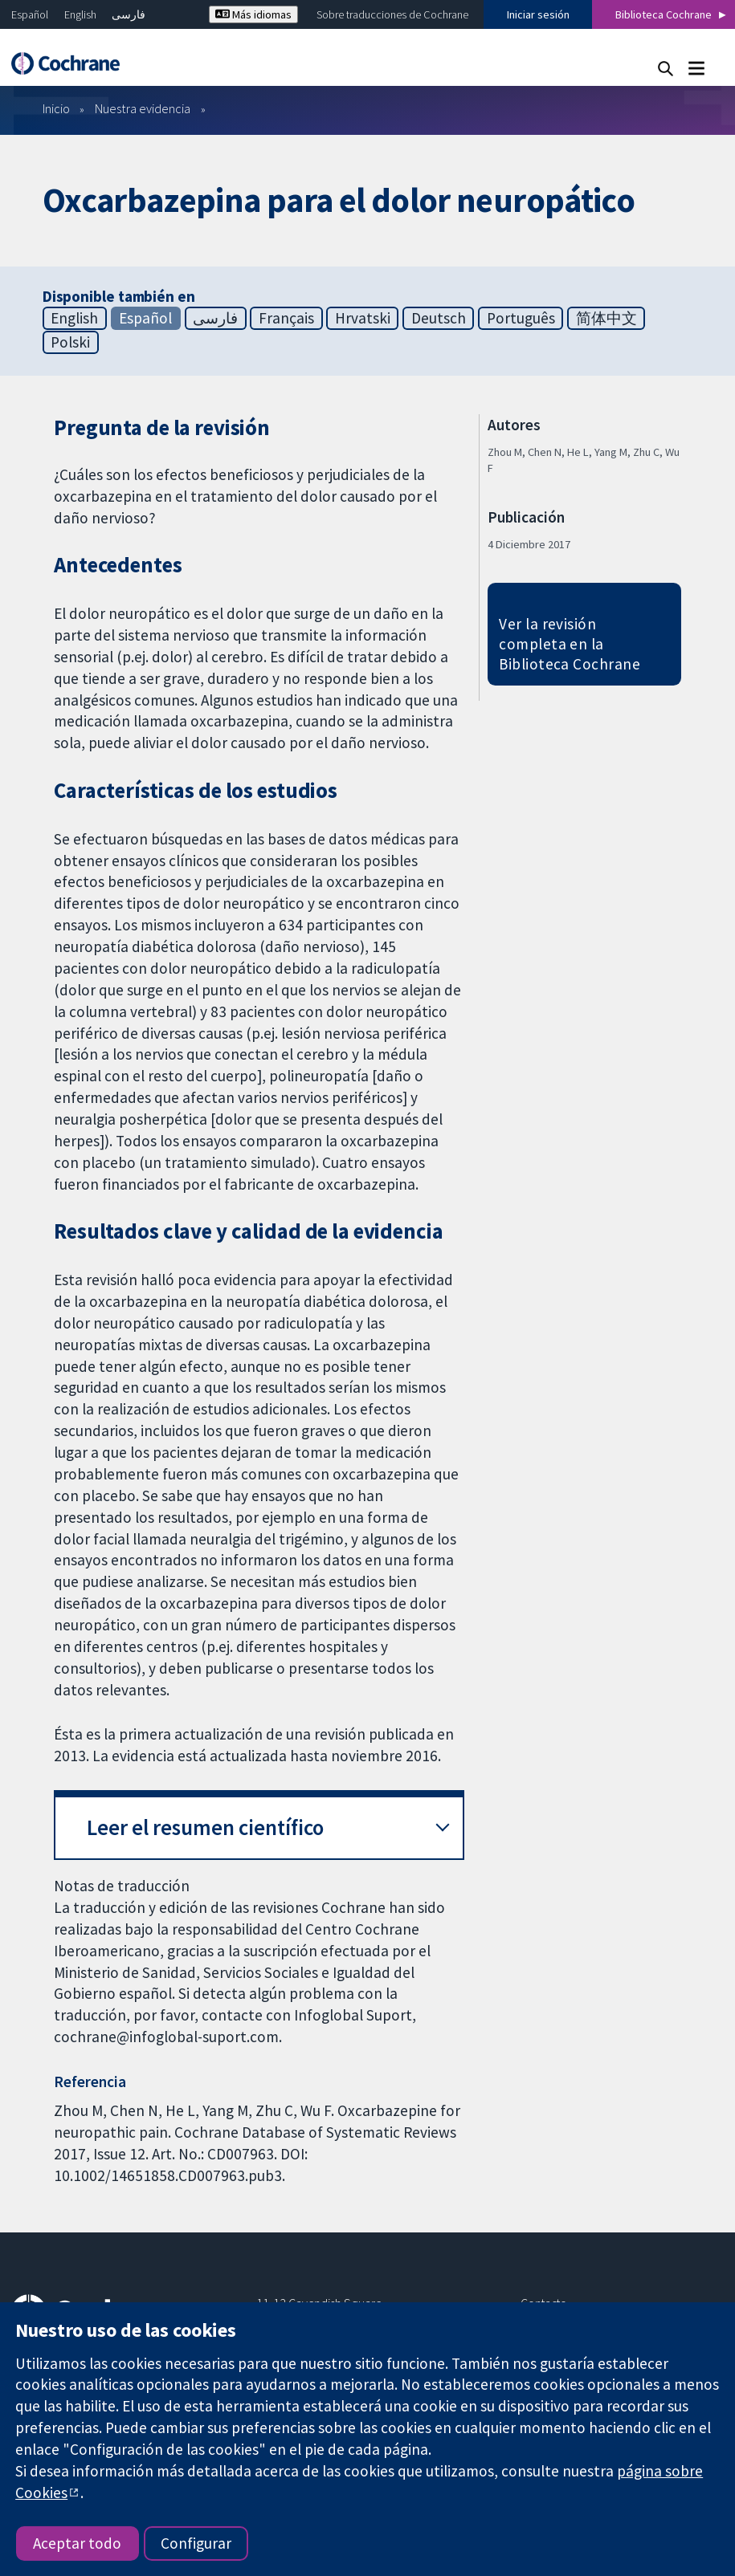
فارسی (128, 14)
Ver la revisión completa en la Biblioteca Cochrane (569, 644)
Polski (70, 342)
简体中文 (606, 318)
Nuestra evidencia (142, 108)
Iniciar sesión (538, 14)
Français (286, 318)
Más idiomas (253, 14)
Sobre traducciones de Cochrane (392, 14)
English (80, 14)
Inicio (56, 108)
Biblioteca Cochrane (663, 14)
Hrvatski (362, 318)
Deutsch (438, 318)
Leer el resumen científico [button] (205, 1827)
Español (29, 14)
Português (521, 318)
